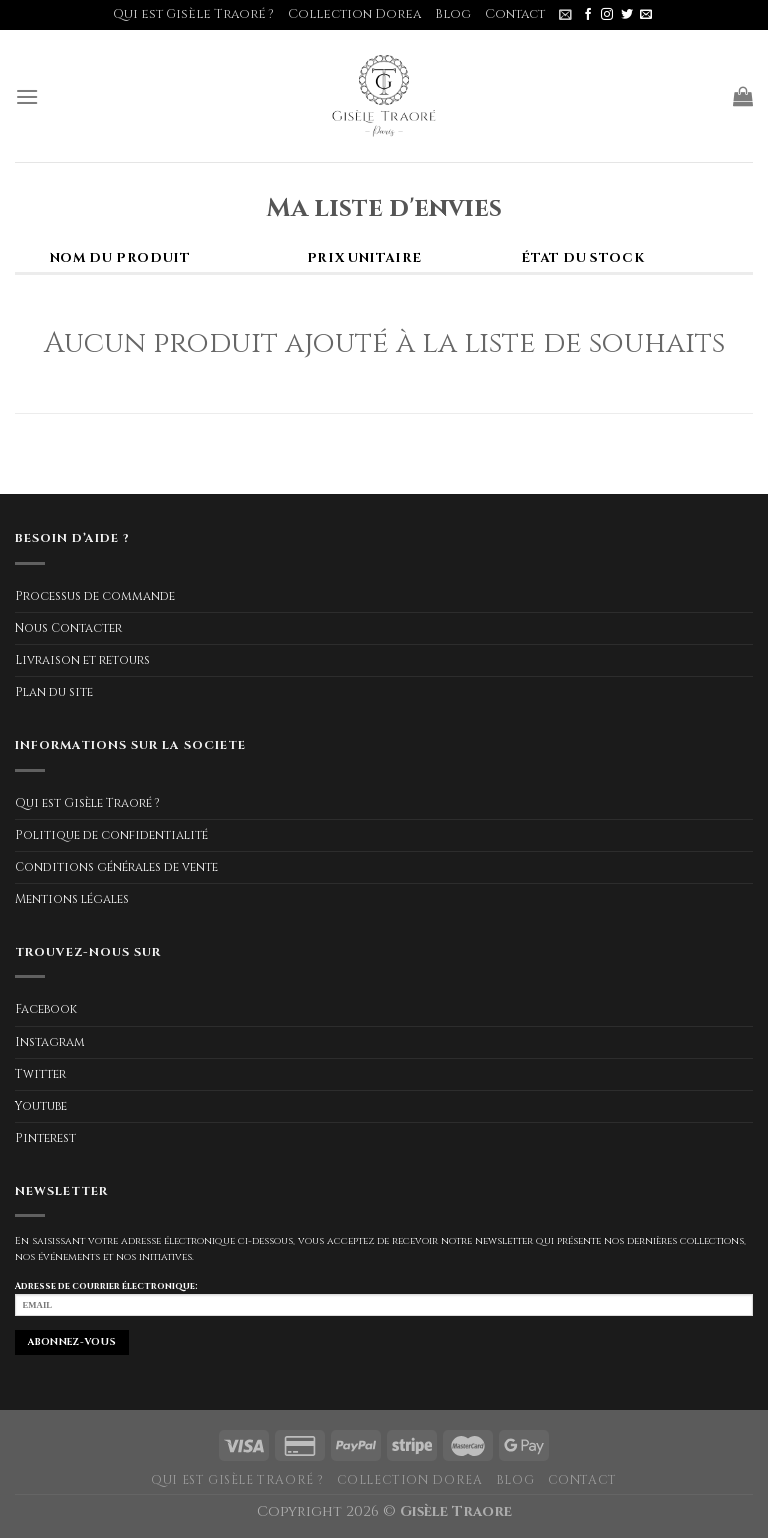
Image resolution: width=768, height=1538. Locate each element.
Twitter (40, 1074)
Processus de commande (95, 596)
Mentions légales (72, 899)
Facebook (46, 1009)
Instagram (50, 1042)
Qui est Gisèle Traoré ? (193, 14)
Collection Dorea (354, 14)
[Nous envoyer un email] (646, 15)
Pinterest (45, 1138)
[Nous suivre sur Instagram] (607, 15)
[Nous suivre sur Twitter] (627, 15)
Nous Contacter (68, 628)
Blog (453, 14)
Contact (515, 14)
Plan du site (54, 692)
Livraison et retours (82, 660)
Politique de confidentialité (111, 835)
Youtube (41, 1106)
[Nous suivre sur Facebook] (588, 15)
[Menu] (27, 96)
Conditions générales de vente (116, 867)
